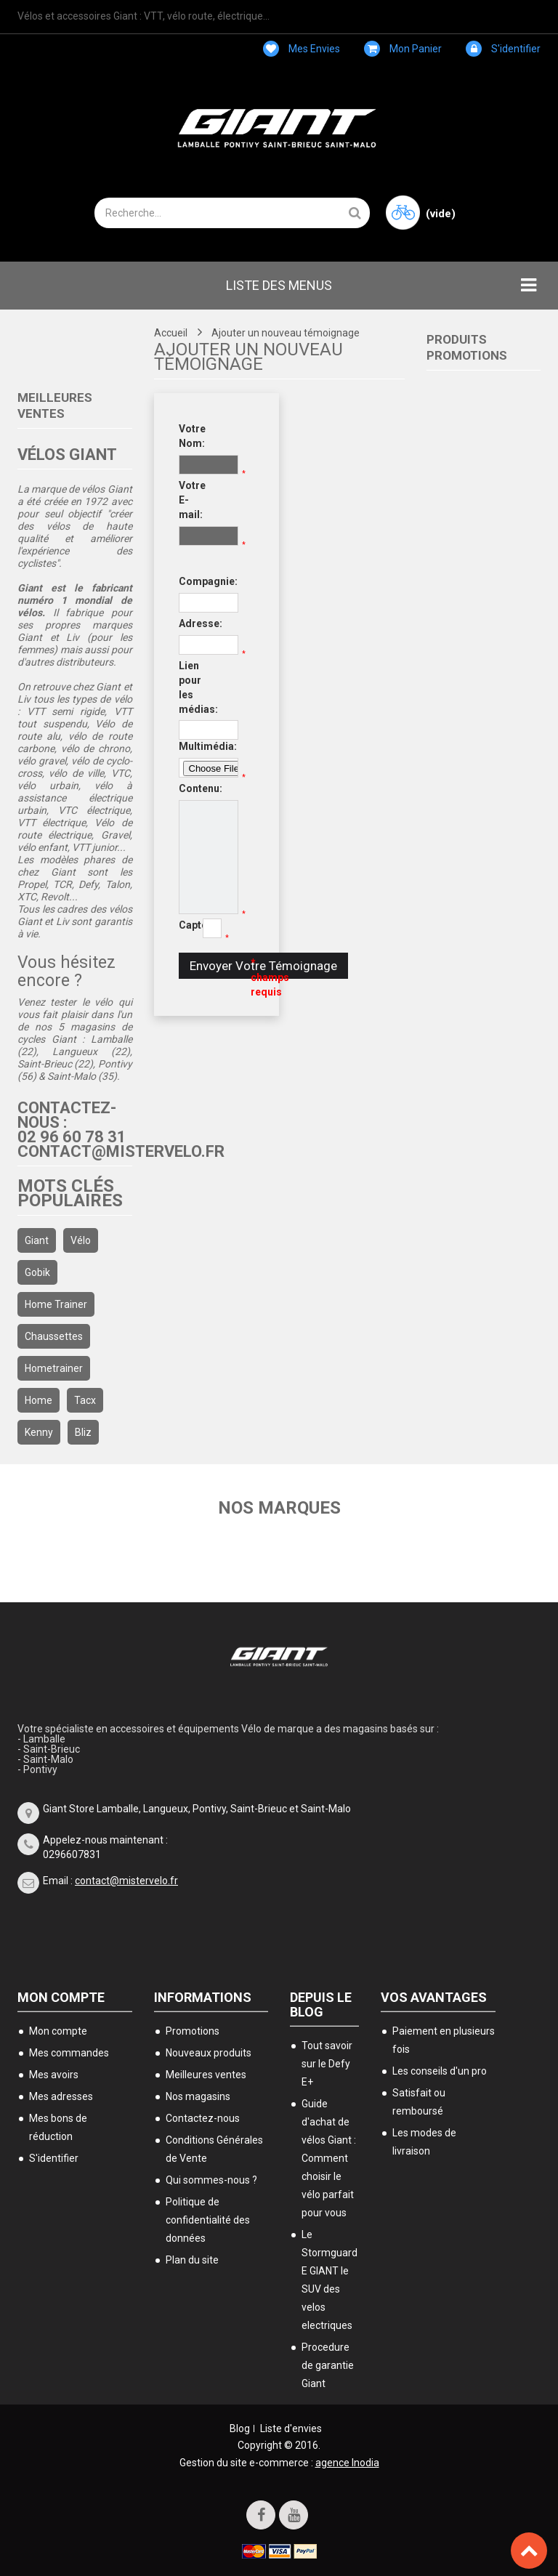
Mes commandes (69, 2053)
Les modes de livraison (424, 2142)
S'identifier (503, 49)
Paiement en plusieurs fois (443, 2040)
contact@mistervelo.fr (126, 1880)
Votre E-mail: (190, 500)
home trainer (56, 1304)
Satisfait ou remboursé (418, 2102)
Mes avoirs (53, 2074)
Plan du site (192, 2260)
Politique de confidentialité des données (208, 2220)
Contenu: (190, 788)
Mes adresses (61, 2096)
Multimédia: (190, 746)
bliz (83, 1432)
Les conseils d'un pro (439, 2071)
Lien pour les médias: (190, 687)
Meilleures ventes (206, 2074)
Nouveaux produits (208, 2053)
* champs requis (261, 977)
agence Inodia (347, 2462)
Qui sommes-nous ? (211, 2180)
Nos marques (279, 1508)
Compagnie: (190, 581)
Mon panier (403, 49)
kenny (39, 1432)
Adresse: (190, 623)
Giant (37, 1240)
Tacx (85, 1400)
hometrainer (54, 1368)
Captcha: (186, 925)
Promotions (192, 2031)
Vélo (80, 1240)
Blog (240, 2428)
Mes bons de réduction (58, 2127)
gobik (37, 1272)
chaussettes (54, 1336)
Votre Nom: (190, 436)
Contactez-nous (203, 2118)
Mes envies (301, 49)
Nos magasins (198, 2096)
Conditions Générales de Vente (214, 2149)
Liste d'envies (291, 2428)
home (38, 1400)
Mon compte (61, 1997)
